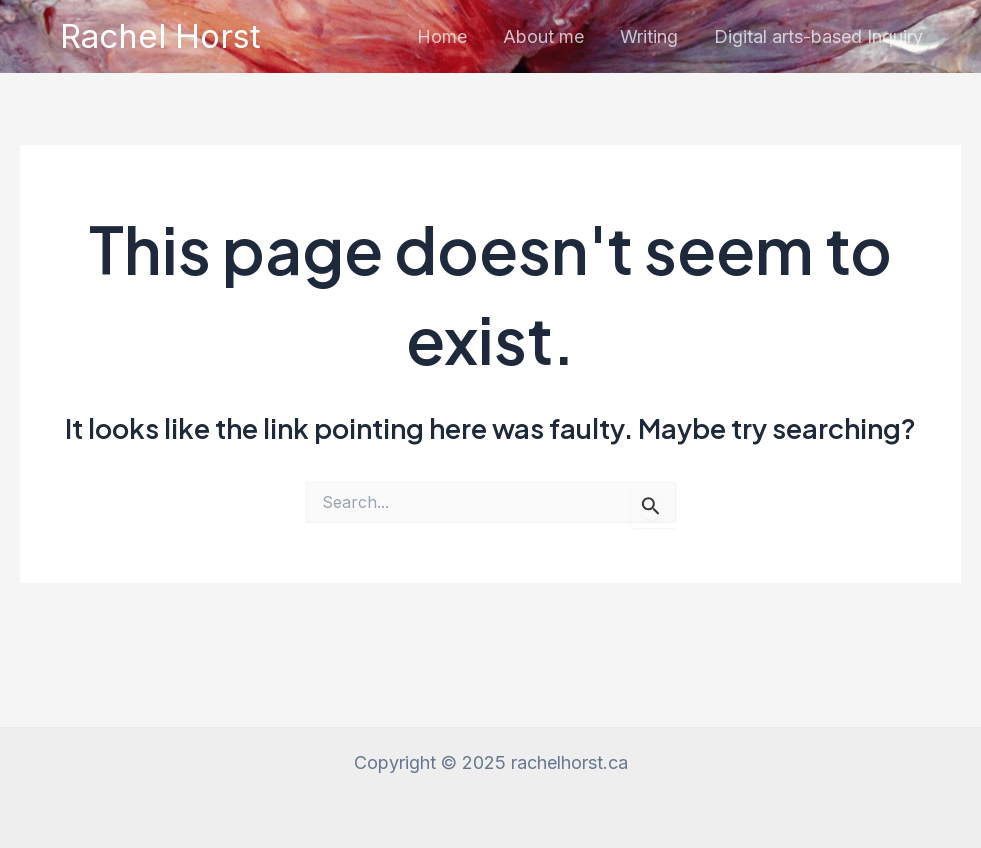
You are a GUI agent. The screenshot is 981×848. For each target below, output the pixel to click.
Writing (649, 36)
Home (442, 36)
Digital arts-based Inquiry (818, 36)
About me (543, 36)
